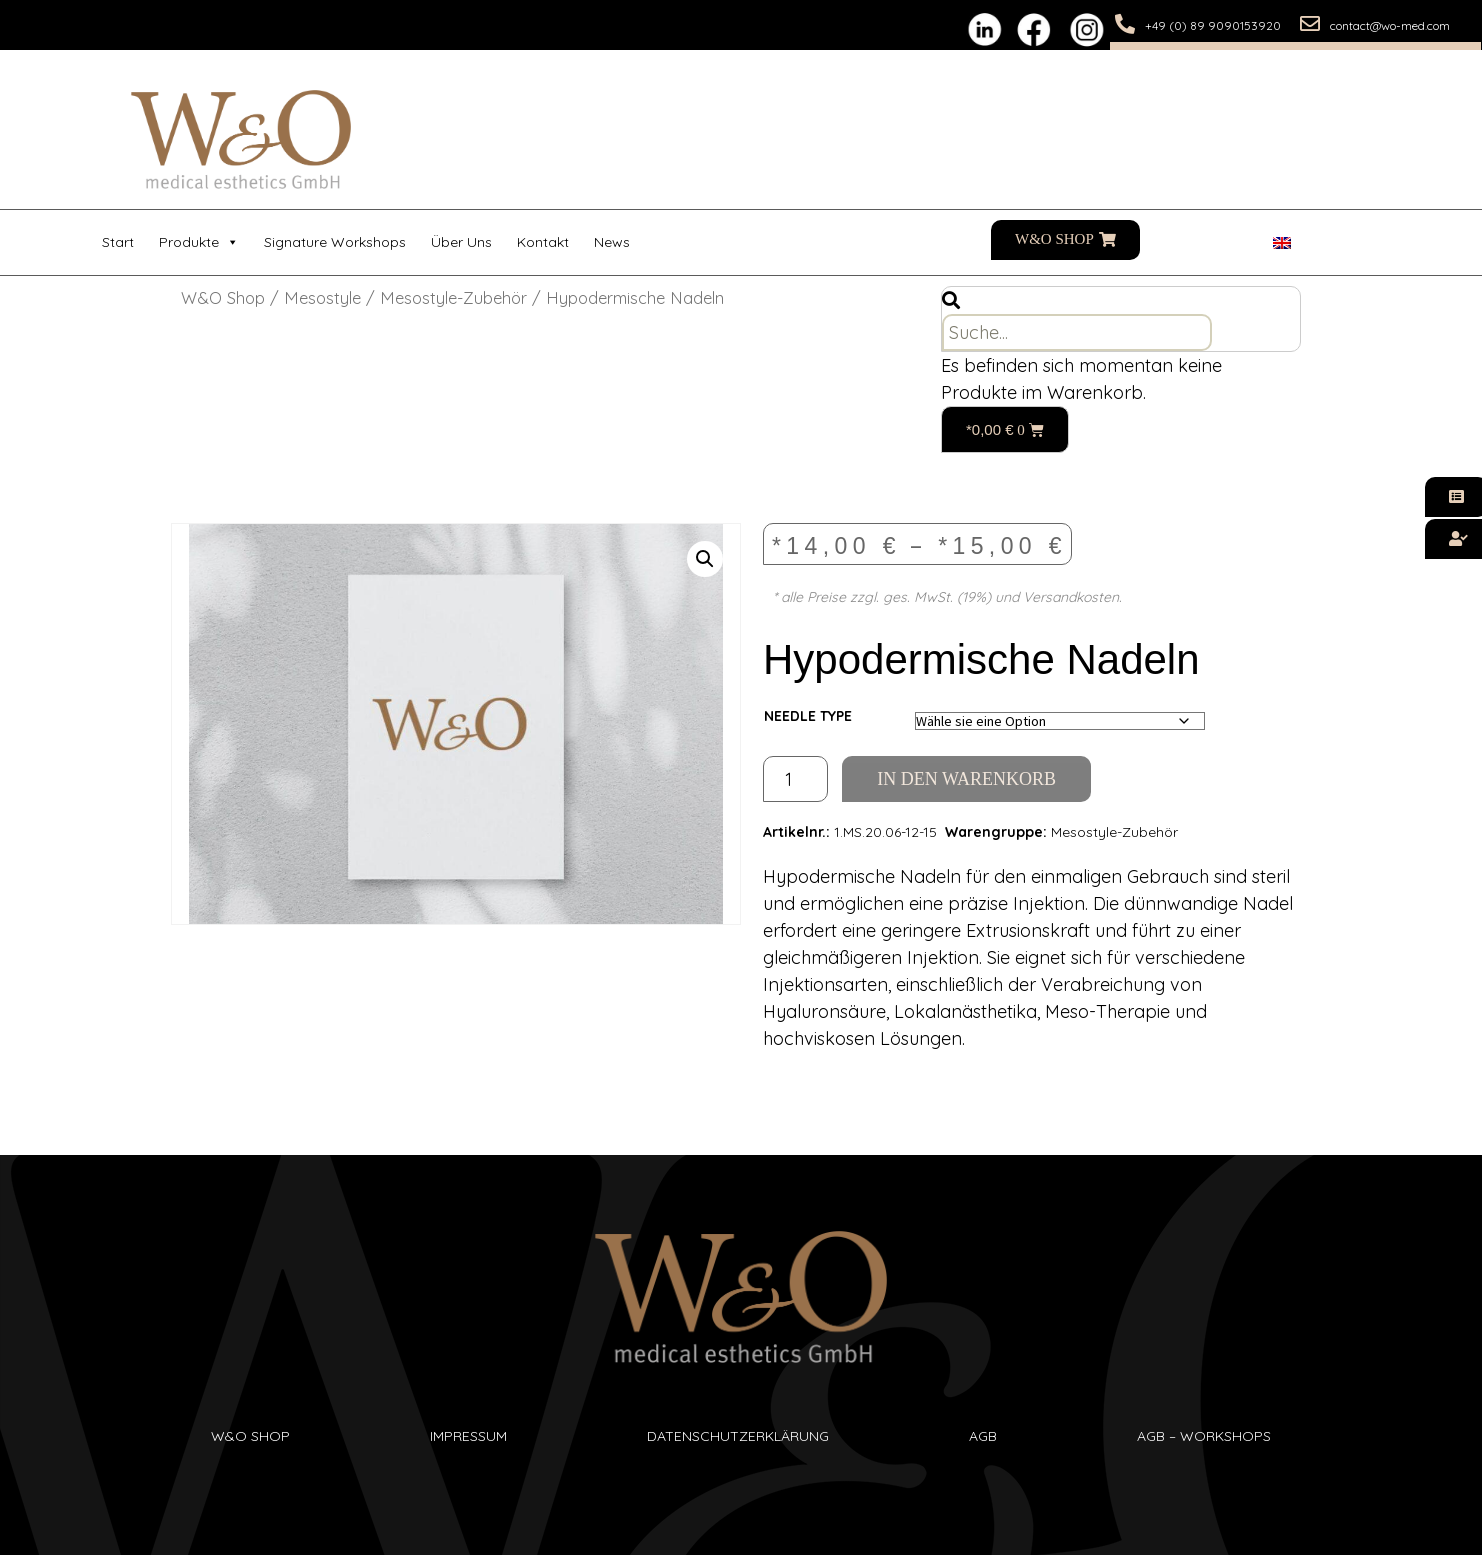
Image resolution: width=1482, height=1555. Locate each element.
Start (118, 242)
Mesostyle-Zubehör (453, 297)
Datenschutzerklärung (738, 1436)
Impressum (468, 1436)
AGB (983, 1436)
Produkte (199, 242)
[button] (705, 559)
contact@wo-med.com (1390, 25)
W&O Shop (223, 297)
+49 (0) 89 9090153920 (1213, 25)
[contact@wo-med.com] (1310, 24)
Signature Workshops (335, 242)
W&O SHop (250, 1436)
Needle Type (808, 716)
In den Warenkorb (966, 779)
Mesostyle (322, 297)
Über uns (461, 242)
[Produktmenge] (795, 779)
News (612, 242)
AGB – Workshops (1204, 1436)
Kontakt (543, 242)
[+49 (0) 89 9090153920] (1125, 24)
